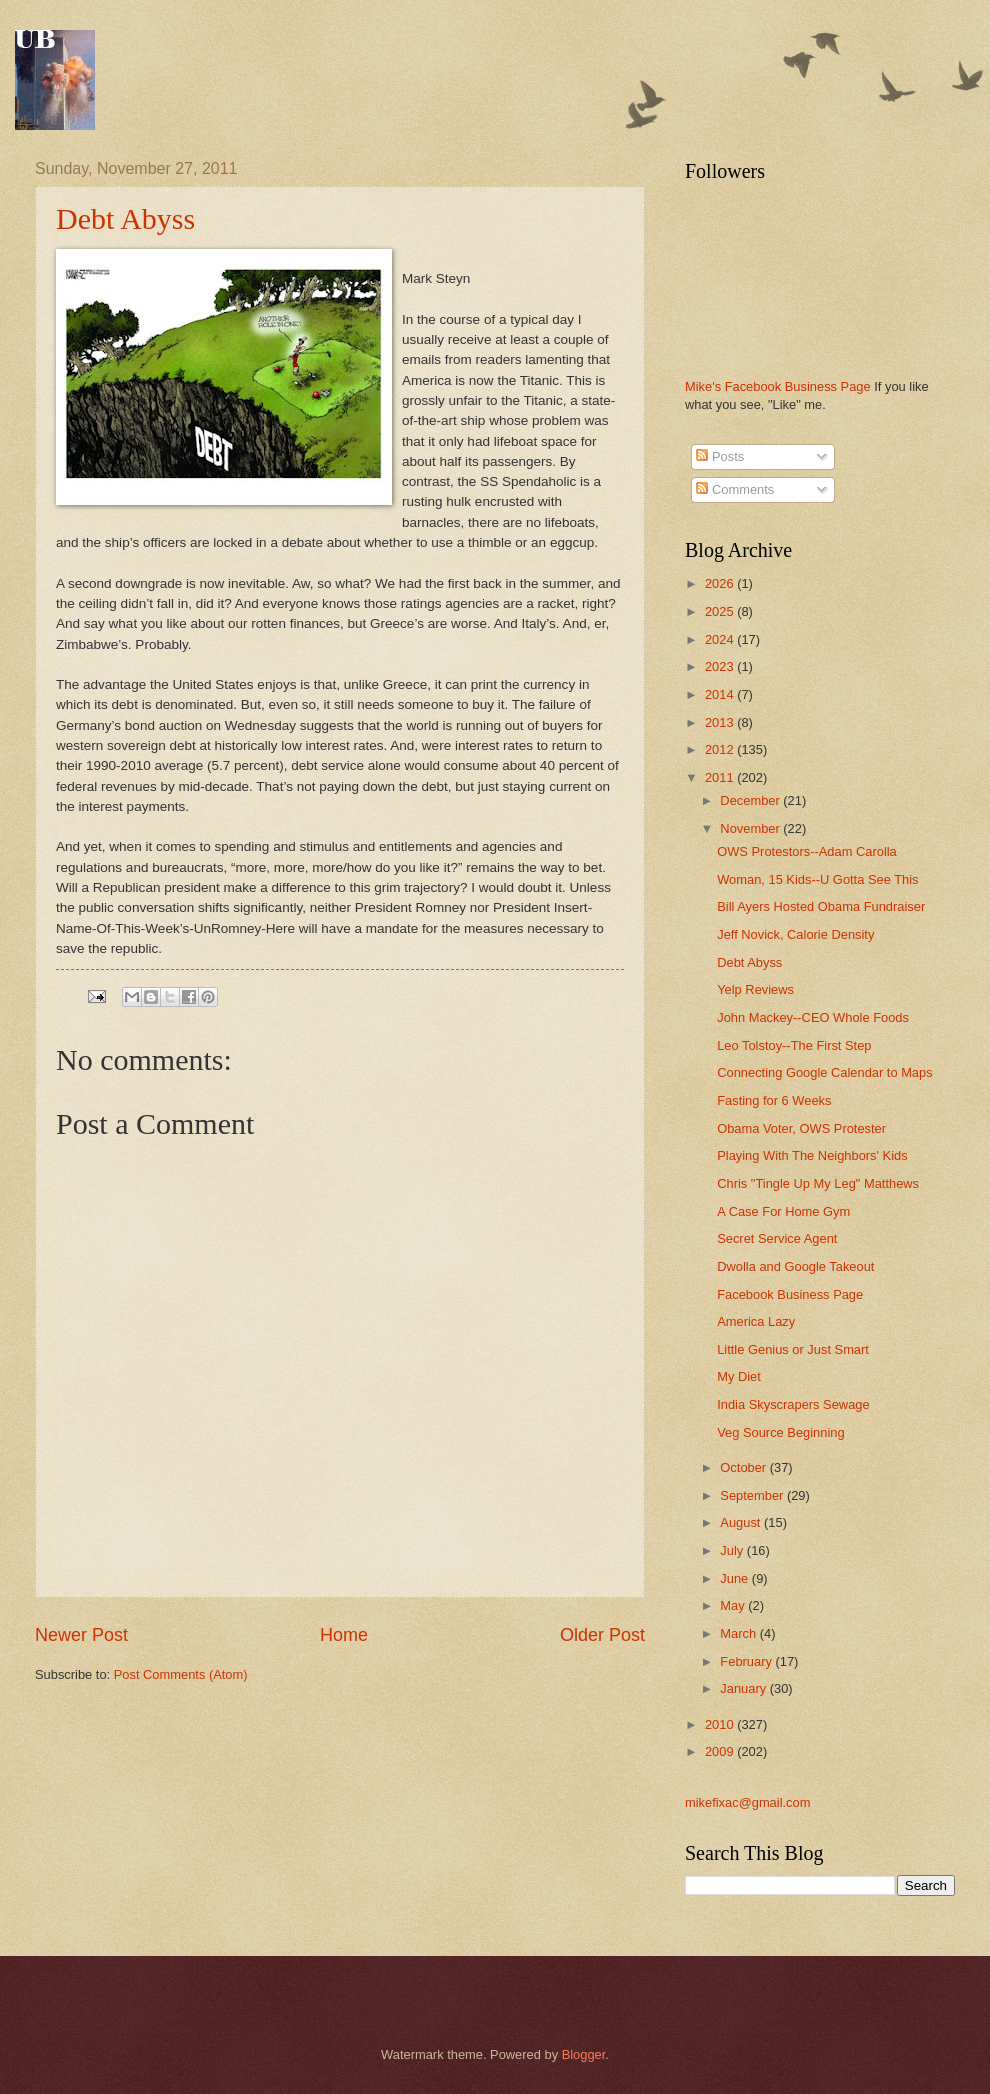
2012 (721, 749)
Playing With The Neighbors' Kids (812, 1155)
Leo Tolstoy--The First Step (794, 1045)
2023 (721, 666)
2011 (721, 777)
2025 (721, 611)
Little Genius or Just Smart (793, 1349)
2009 (721, 1751)
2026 (721, 583)
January (744, 1688)
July (733, 1550)
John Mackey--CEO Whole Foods (813, 1017)
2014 (721, 694)
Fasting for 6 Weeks (774, 1100)
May (734, 1605)
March (739, 1633)
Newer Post (81, 1635)
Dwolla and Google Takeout (795, 1266)
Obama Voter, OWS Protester (801, 1128)
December (751, 800)
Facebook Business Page (790, 1294)
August (742, 1522)
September (753, 1495)
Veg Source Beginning (780, 1432)
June (736, 1578)
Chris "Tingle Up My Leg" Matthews (818, 1183)
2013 (721, 722)
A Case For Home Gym (783, 1211)
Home (344, 1635)
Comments (735, 489)
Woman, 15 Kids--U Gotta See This (817, 879)
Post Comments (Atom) (181, 1674)
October (744, 1467)
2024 (721, 639)
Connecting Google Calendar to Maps (824, 1072)
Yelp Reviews (755, 989)
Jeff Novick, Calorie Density (795, 934)
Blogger (584, 2054)
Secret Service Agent (777, 1238)
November (751, 828)
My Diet (739, 1376)
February (747, 1661)
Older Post (602, 1635)
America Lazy (756, 1321)
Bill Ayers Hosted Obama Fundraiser (821, 906)
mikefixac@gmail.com (747, 1802)
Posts (720, 456)
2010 (721, 1724)
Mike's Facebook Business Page (778, 386)
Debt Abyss (125, 218)
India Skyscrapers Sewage (793, 1404)
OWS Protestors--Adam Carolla (807, 851)
